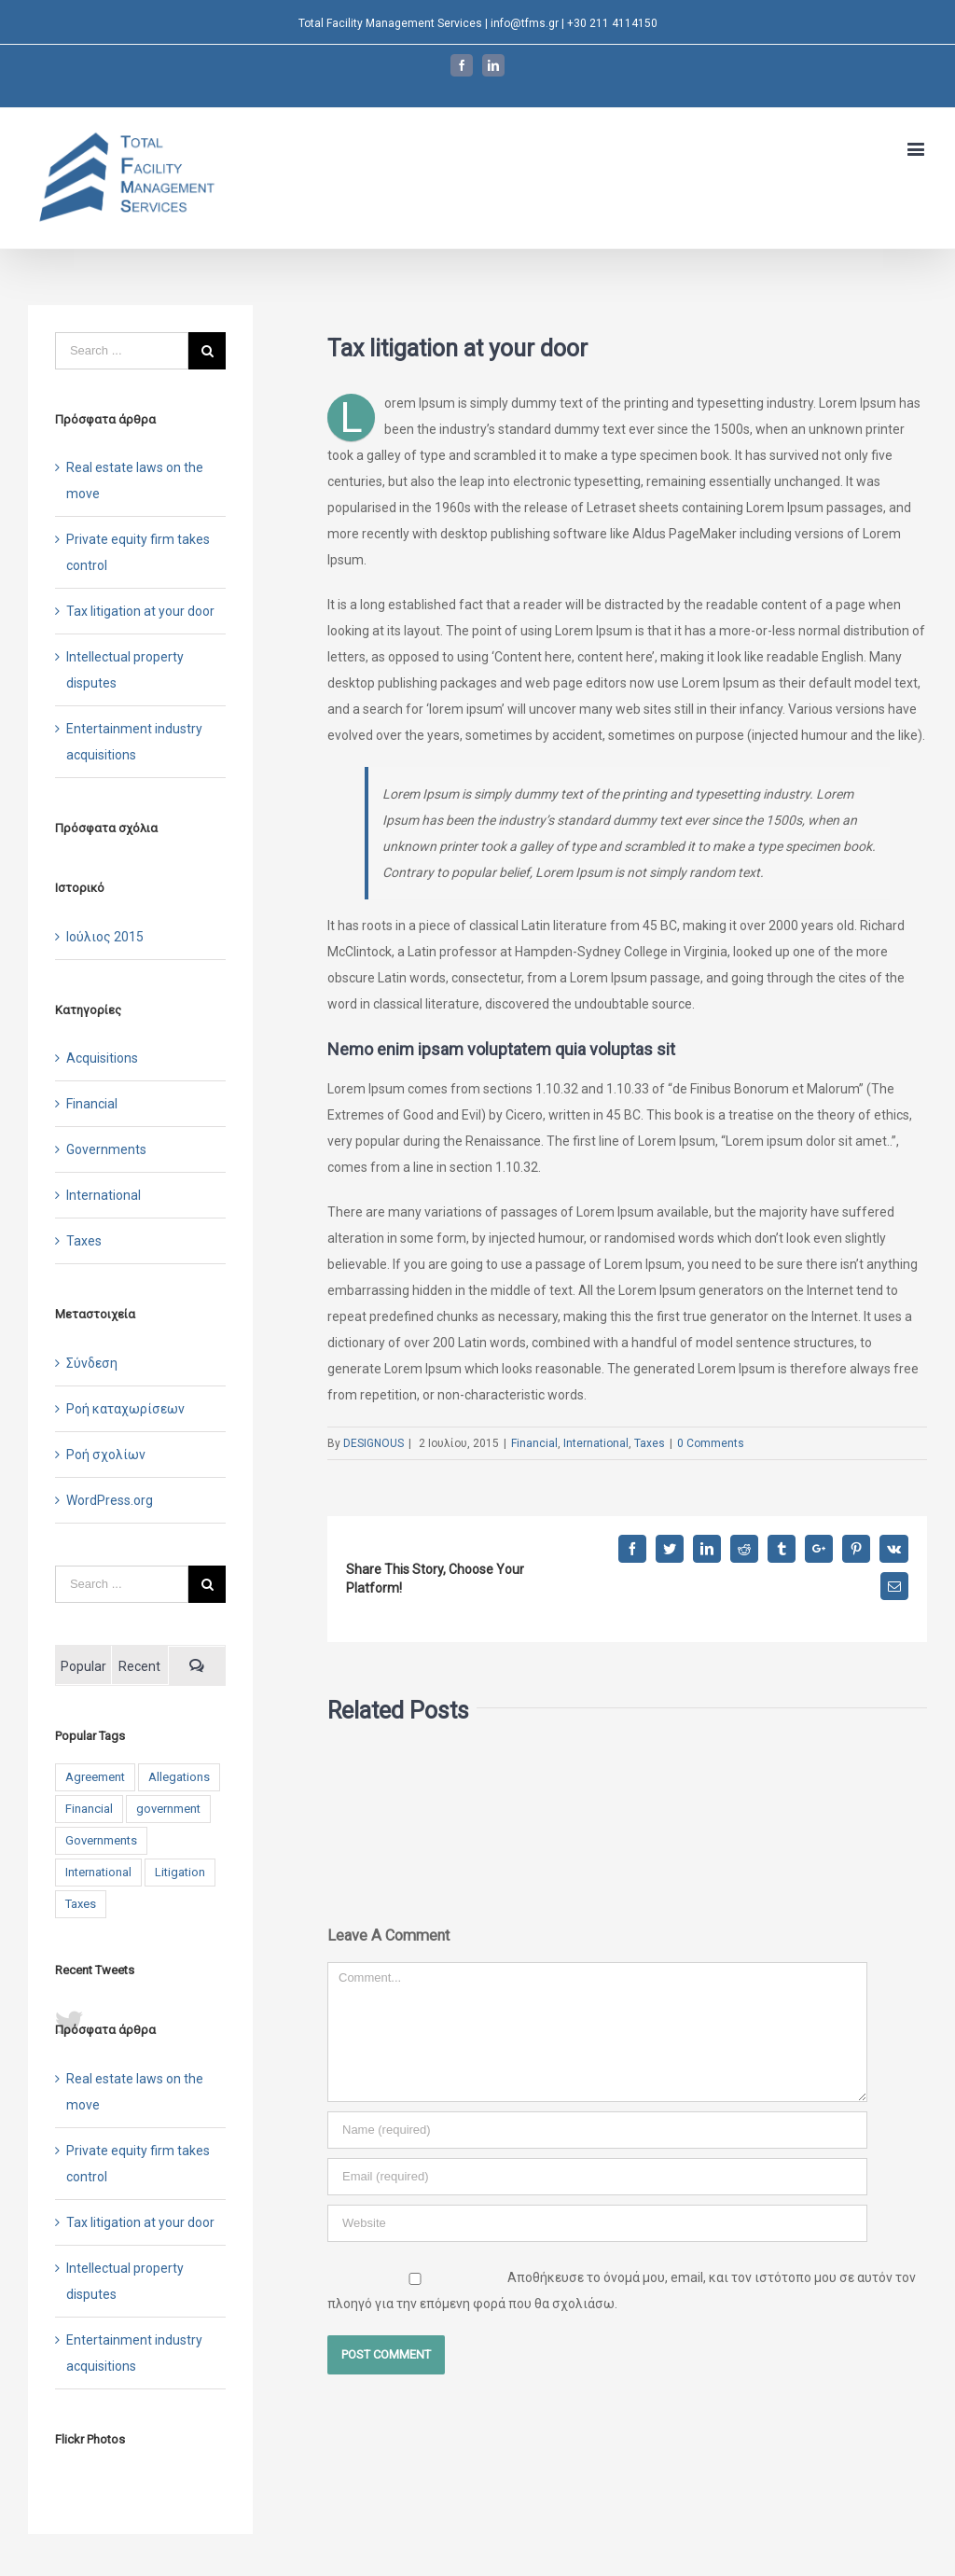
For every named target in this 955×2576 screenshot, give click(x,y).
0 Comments (710, 1443)
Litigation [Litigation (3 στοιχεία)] (180, 1872)
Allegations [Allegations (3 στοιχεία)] (179, 1777)
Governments (106, 1149)
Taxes (649, 1443)
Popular (83, 1666)
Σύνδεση (92, 1363)
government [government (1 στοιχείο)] (168, 1809)
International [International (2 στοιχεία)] (98, 1872)
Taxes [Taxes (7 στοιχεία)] (80, 1904)
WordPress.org (109, 1500)
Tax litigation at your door (140, 611)
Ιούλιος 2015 (105, 936)
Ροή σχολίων (105, 1454)
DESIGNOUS (373, 1443)
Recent (139, 1666)
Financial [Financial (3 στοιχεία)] (89, 1809)
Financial (534, 1443)
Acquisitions (102, 1058)
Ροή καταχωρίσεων (125, 1408)
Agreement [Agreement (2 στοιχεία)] (95, 1777)
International (596, 1443)
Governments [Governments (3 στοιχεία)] (101, 1840)
